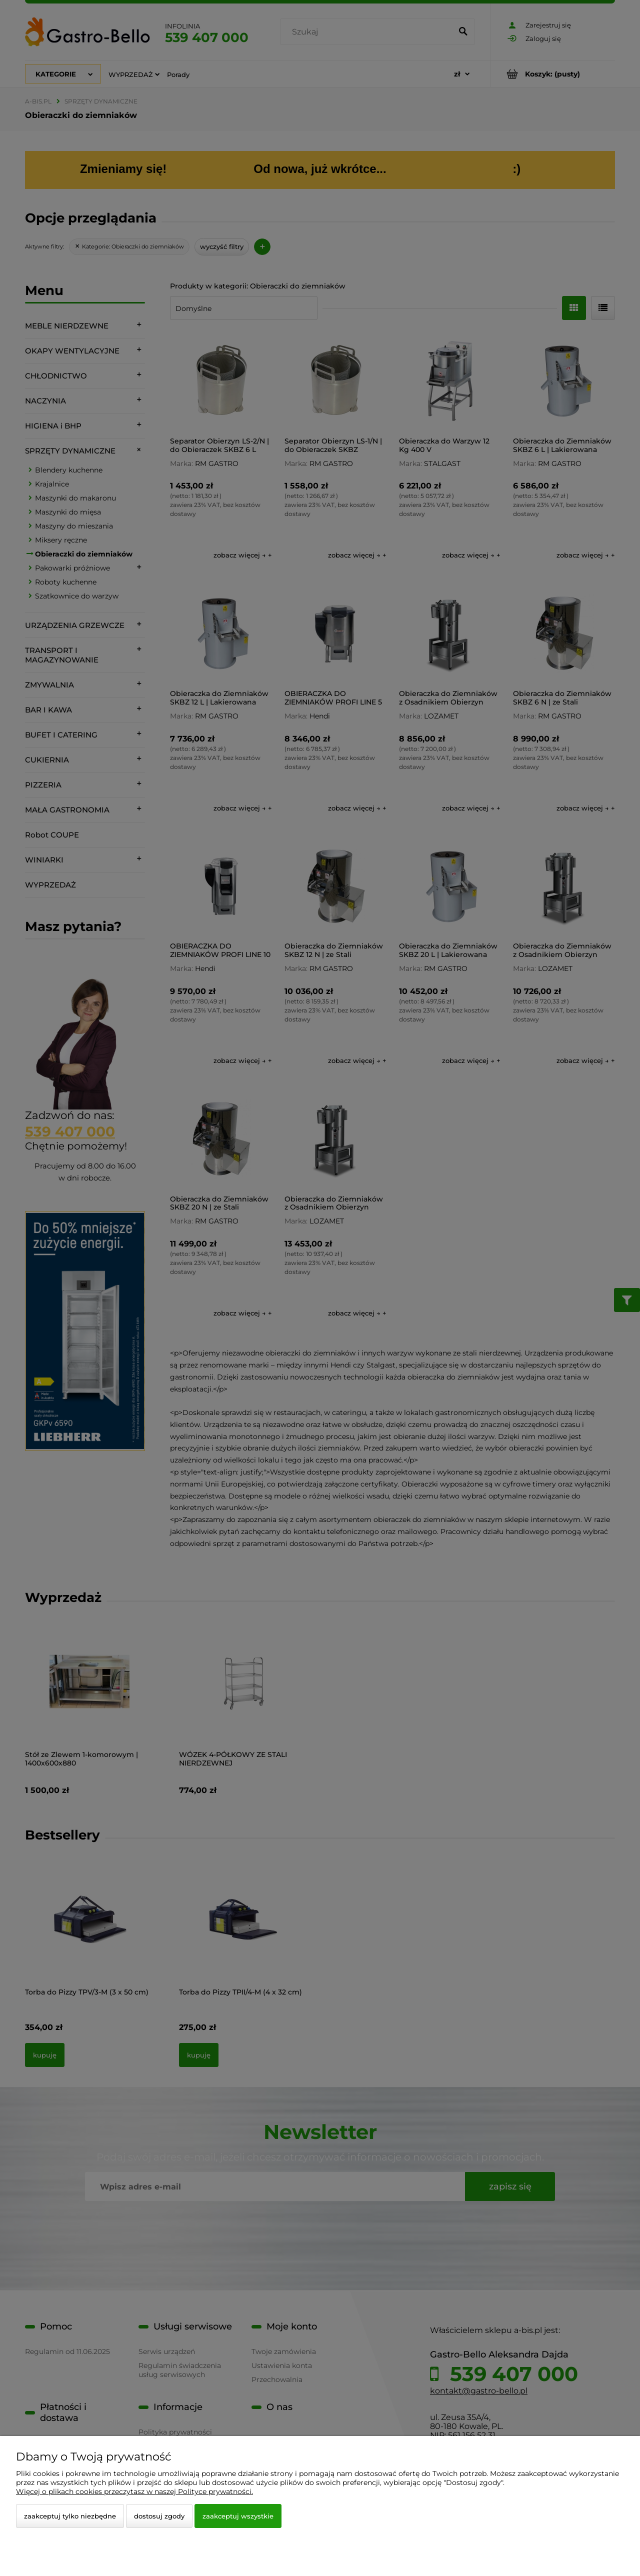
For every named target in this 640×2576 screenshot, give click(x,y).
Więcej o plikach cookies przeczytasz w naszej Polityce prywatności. (134, 2491)
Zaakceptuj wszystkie (238, 2516)
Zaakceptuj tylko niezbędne (70, 2516)
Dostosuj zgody (159, 2516)
